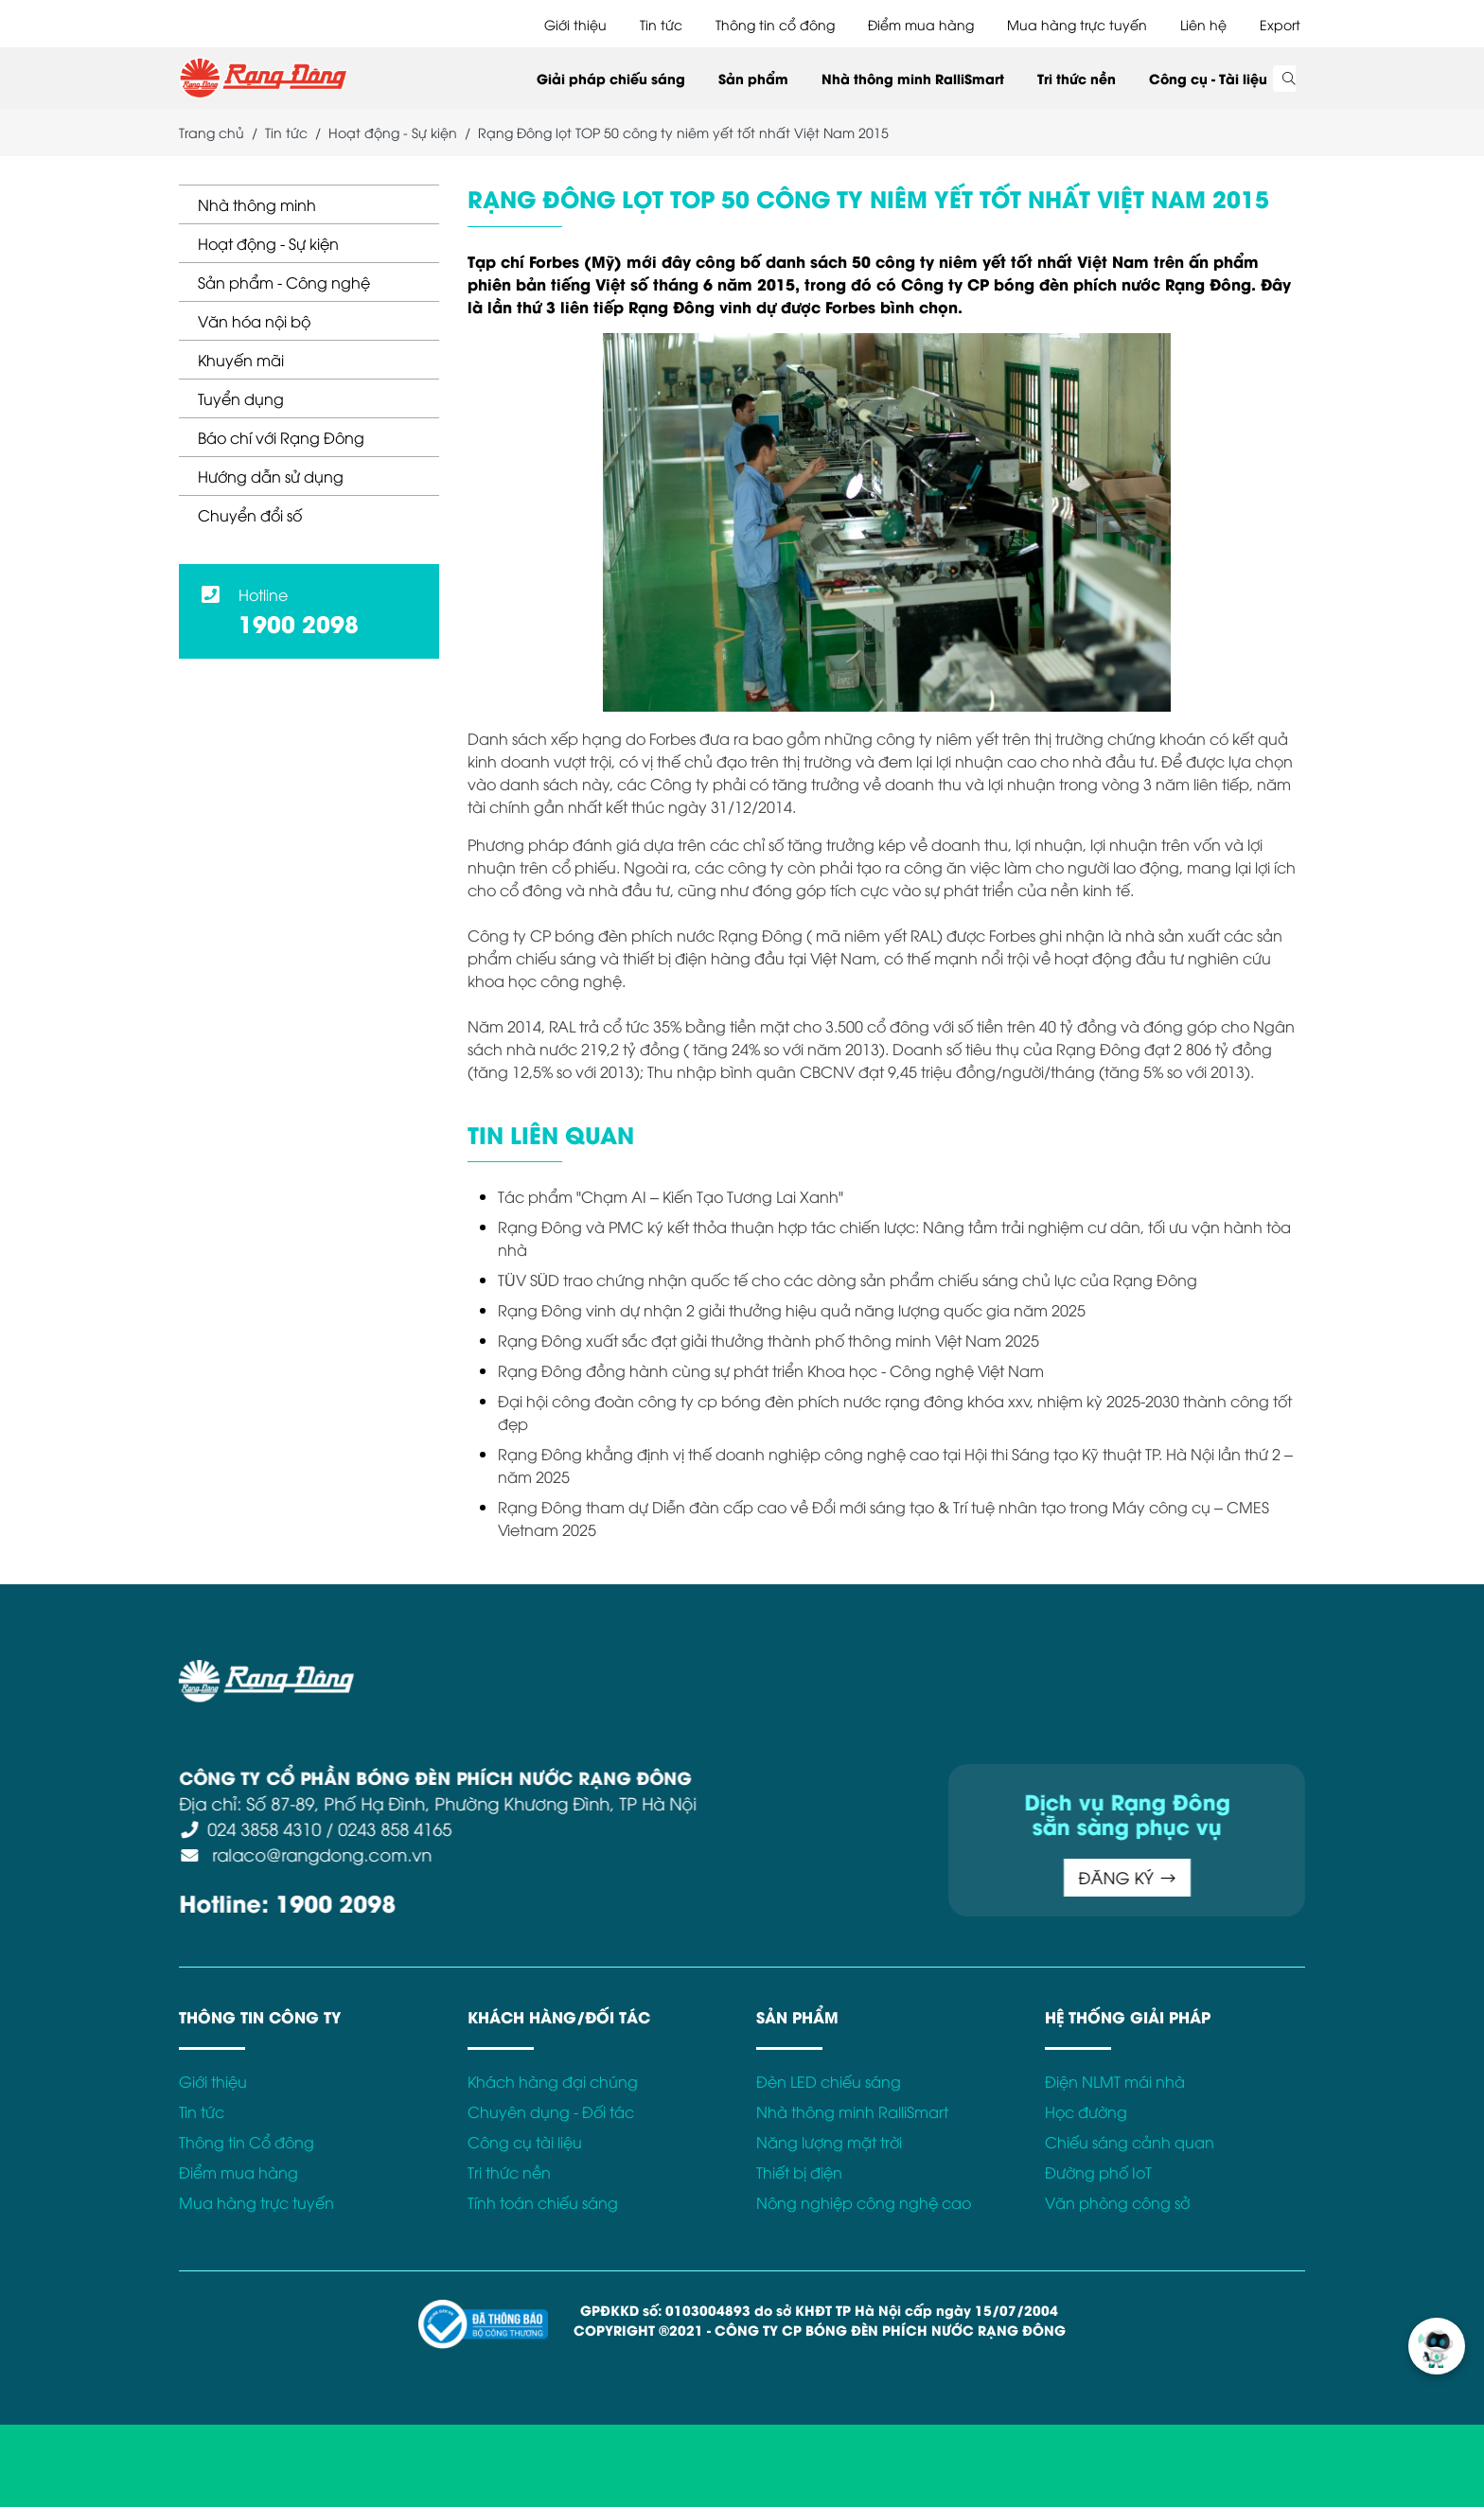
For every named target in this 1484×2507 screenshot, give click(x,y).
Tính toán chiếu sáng (543, 2202)
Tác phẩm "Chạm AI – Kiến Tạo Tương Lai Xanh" (670, 1196)
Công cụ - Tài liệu (1208, 78)
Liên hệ (1203, 24)
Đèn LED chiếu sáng (828, 2081)
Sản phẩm (753, 78)
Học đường (1086, 2111)
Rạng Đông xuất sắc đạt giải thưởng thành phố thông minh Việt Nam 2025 (768, 1340)
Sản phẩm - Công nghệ (284, 282)
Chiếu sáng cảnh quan (1129, 2141)
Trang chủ (211, 132)
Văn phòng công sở (1117, 2202)
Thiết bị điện (799, 2172)
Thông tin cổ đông (775, 24)
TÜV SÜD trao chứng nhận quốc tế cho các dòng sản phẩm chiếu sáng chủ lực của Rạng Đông (847, 1279)
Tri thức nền (1076, 78)
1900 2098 (298, 622)
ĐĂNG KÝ (855, 1877)
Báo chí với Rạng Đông (281, 437)
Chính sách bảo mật (1331, 1670)
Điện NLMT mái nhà (1115, 2081)
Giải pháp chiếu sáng (611, 78)
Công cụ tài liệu (525, 2141)
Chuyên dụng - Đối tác (551, 2111)
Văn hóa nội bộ (254, 320)
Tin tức (661, 24)
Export (1280, 24)
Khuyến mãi (241, 359)
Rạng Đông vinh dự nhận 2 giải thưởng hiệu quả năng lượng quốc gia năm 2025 (792, 1309)
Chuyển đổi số (250, 514)
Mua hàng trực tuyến (1077, 24)
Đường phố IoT (1098, 2172)
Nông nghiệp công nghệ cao (863, 2202)
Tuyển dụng (241, 398)
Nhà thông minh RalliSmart (913, 78)
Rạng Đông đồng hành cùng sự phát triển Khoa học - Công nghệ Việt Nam (771, 1370)
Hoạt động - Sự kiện (268, 243)
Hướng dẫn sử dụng (271, 476)
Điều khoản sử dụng (1175, 1670)
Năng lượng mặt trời (829, 2141)
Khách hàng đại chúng (553, 2081)
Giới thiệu (575, 24)
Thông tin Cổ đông (246, 2141)
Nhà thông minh (257, 204)
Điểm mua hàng (921, 24)
